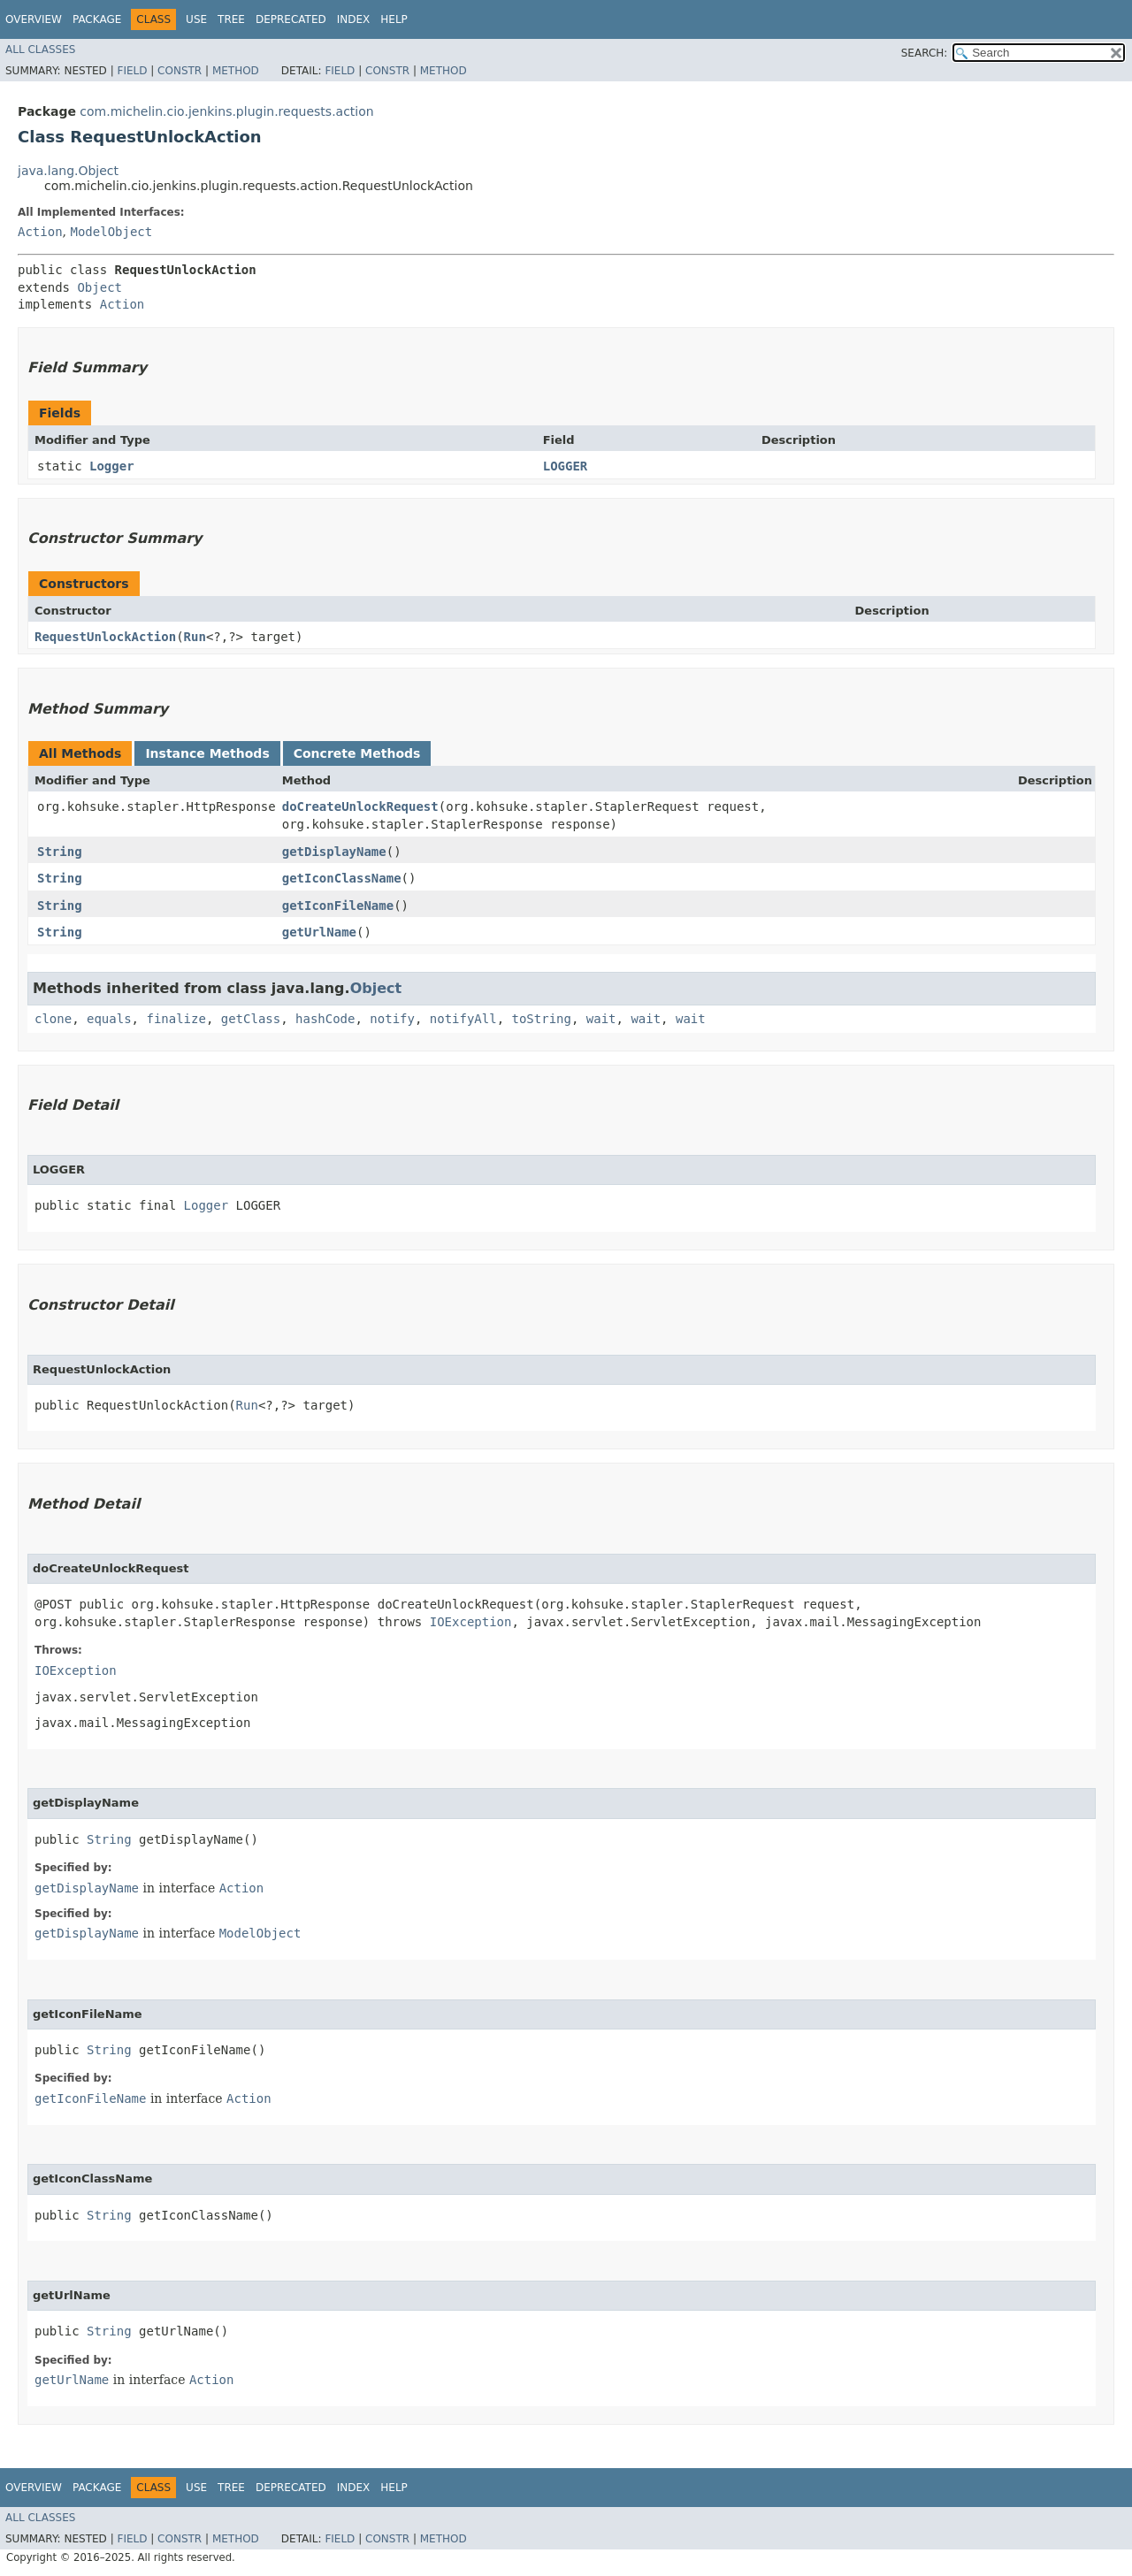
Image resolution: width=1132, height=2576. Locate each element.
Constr (179, 71)
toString (541, 1019)
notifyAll (463, 1019)
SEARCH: (924, 53)
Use (196, 19)
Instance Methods (207, 753)
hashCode (325, 1019)
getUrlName (319, 932)
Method (235, 71)
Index (354, 19)
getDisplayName (334, 852)
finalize (175, 1019)
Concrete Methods (357, 753)
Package (97, 19)
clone (53, 1019)
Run (195, 637)
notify (392, 1019)
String (59, 852)
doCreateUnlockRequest (360, 806)
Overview (33, 19)
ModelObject (111, 232)
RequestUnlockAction (105, 637)
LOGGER (565, 466)
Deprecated (291, 19)
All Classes (40, 49)
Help (394, 19)
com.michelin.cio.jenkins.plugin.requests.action (226, 111)
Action (40, 232)
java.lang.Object (68, 171)
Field (132, 71)
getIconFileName (338, 905)
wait (601, 1019)
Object (99, 287)
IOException (471, 1622)
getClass (250, 1019)
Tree (231, 19)
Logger (111, 466)
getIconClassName (342, 878)
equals (109, 1019)
